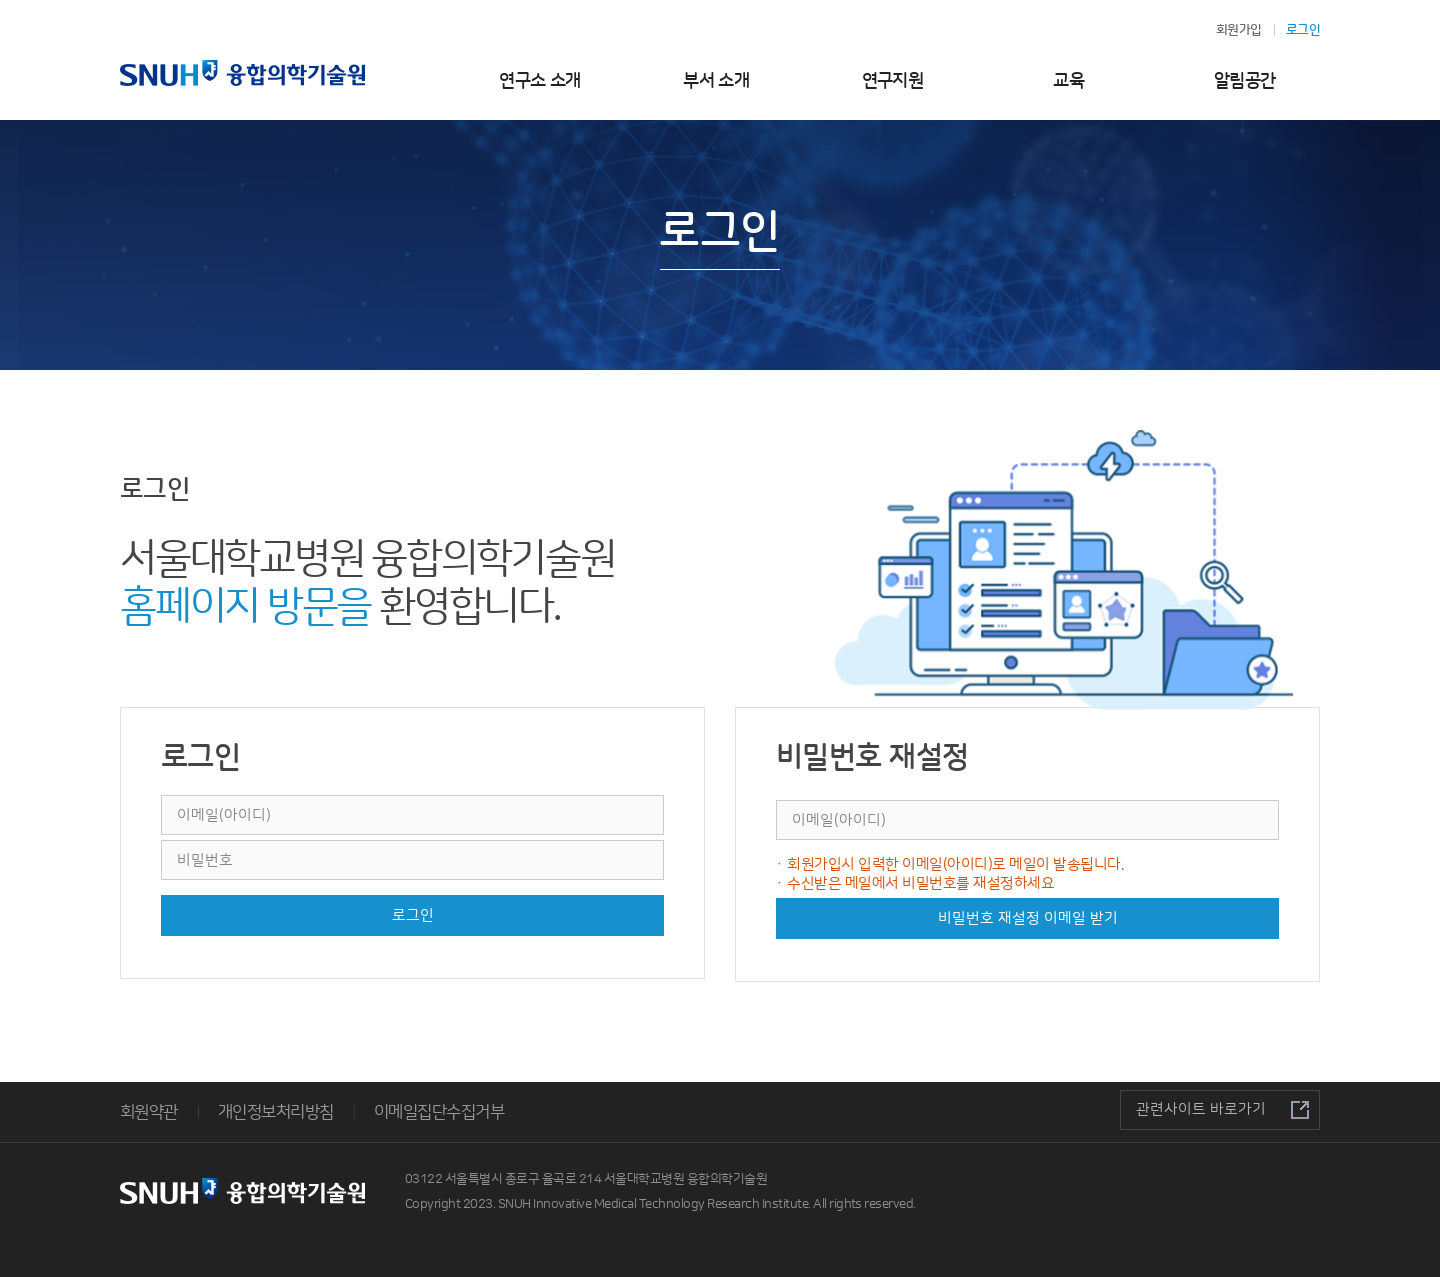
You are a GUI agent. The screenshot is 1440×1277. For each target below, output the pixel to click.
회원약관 (149, 1112)
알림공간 (1245, 81)
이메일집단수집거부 (439, 1112)
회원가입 (1239, 30)
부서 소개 (716, 81)
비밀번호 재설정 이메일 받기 (1028, 918)
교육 (1068, 81)
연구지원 (893, 81)
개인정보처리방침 (276, 1112)
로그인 (413, 915)
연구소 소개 (540, 81)
